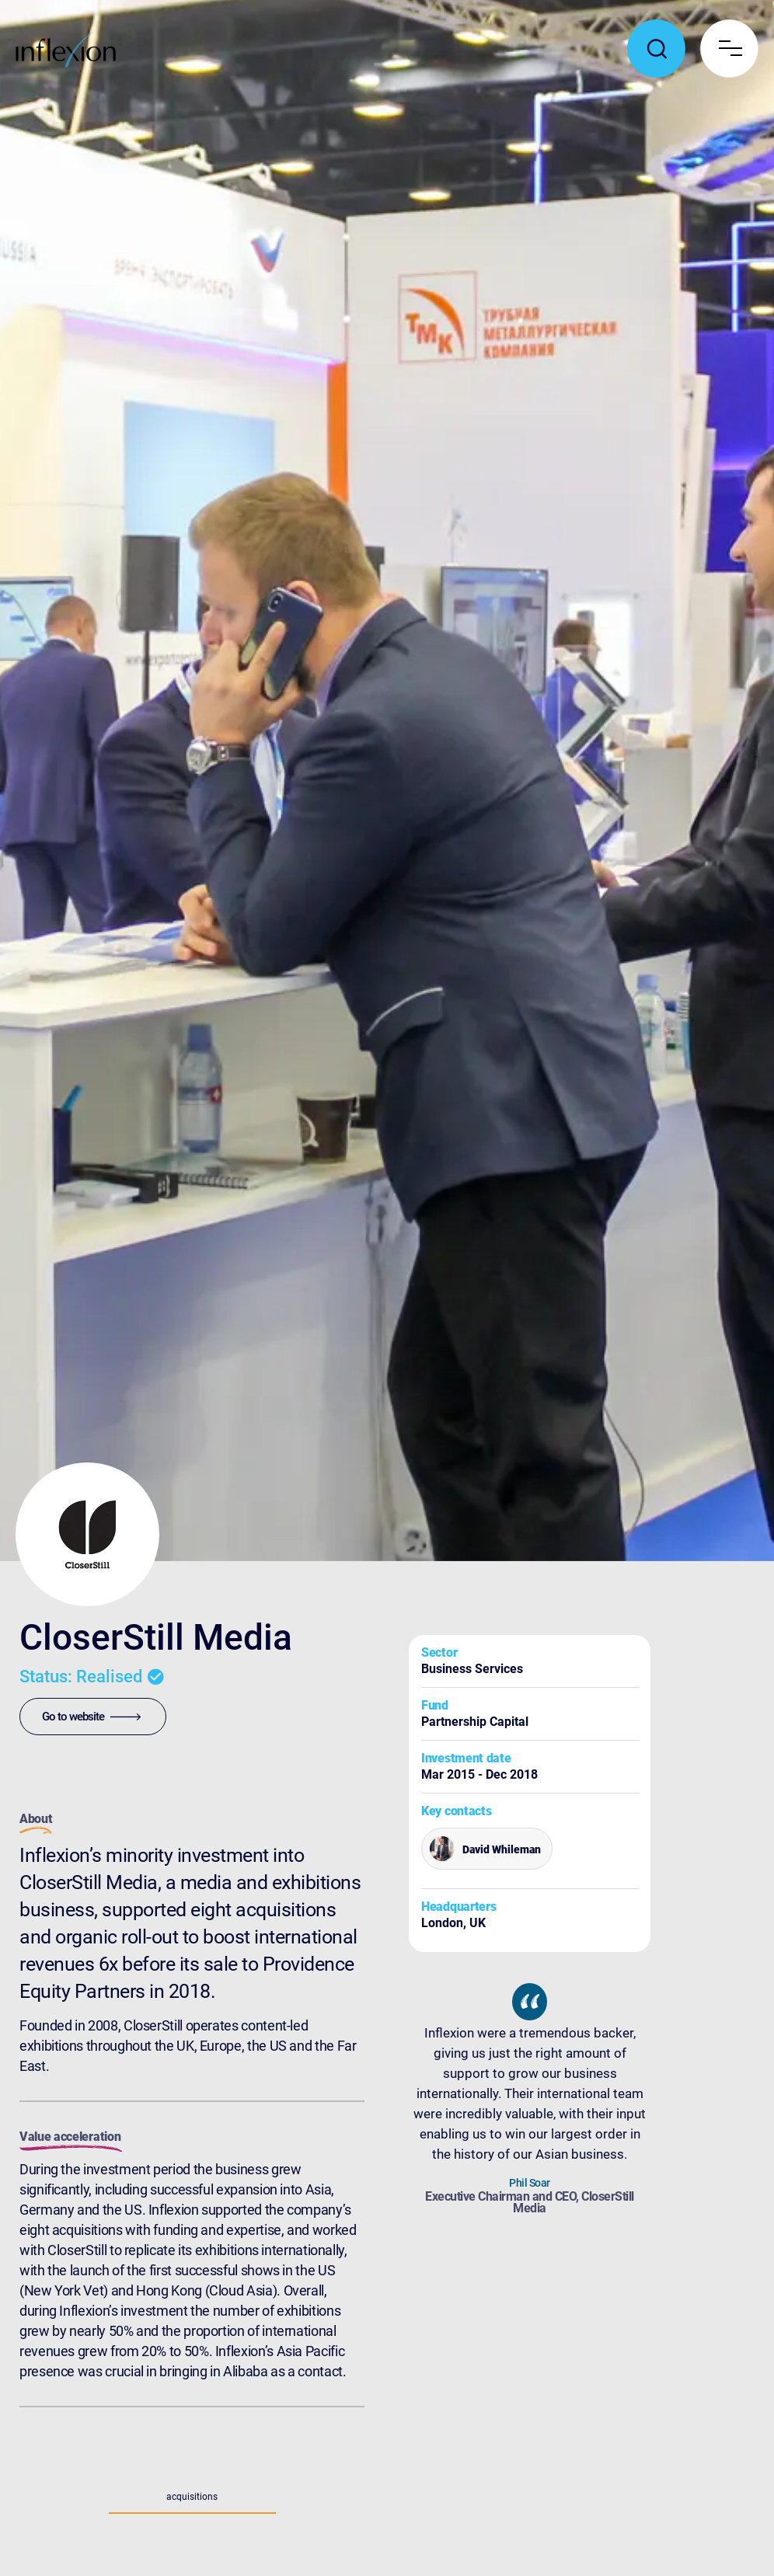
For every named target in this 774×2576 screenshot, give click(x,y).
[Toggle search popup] (656, 48)
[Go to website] (92, 1716)
